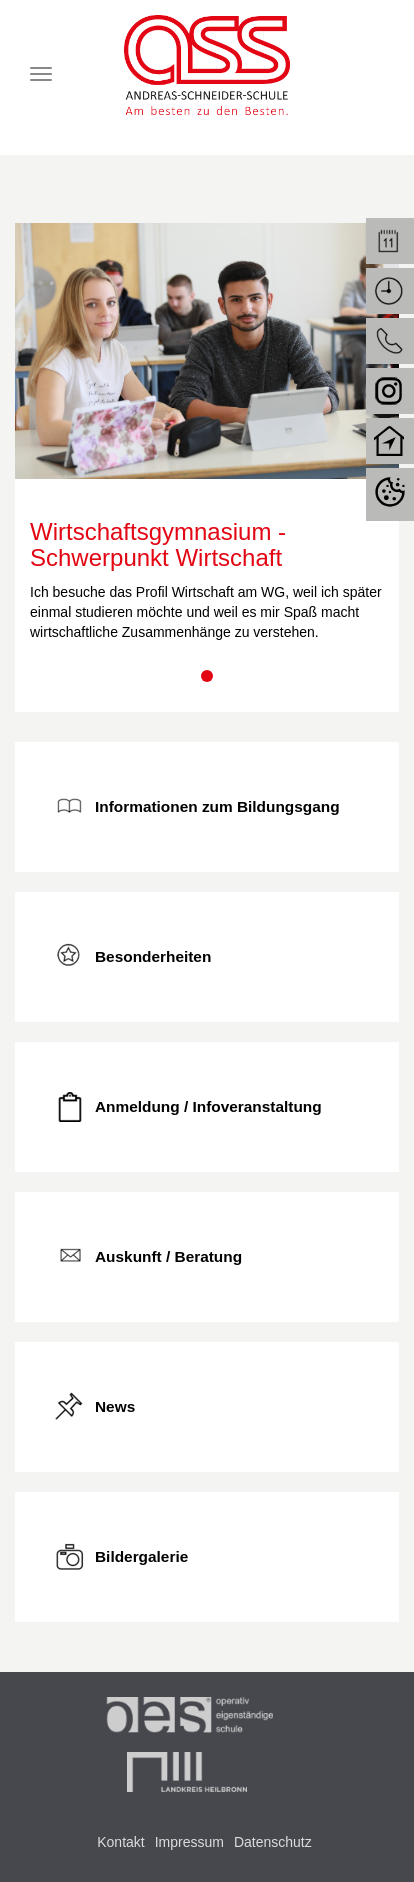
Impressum (189, 1842)
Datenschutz (273, 1842)
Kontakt (120, 1842)
